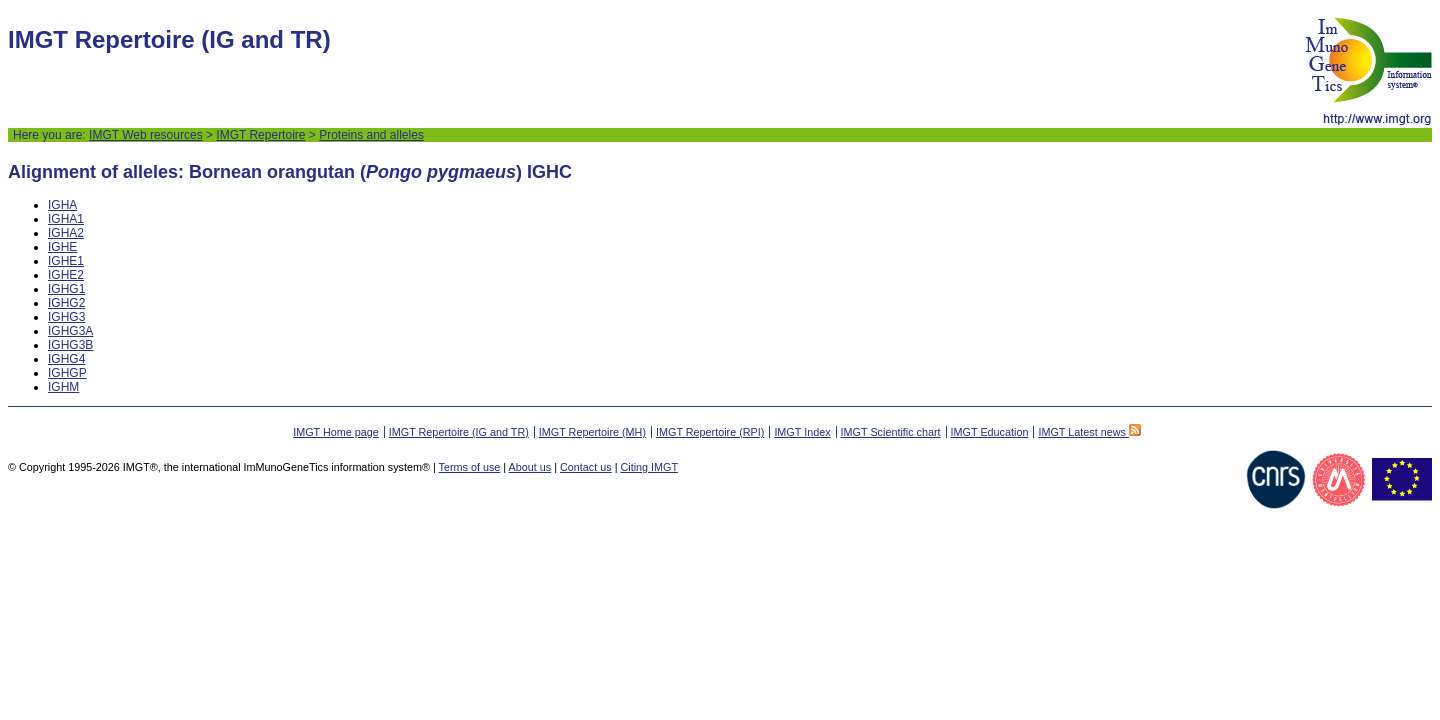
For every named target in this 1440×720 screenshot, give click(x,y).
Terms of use (470, 467)
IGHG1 (66, 289)
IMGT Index (802, 432)
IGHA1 (66, 219)
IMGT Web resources (146, 135)
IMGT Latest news (1089, 432)
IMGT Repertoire (260, 135)
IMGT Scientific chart (891, 432)
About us (530, 467)
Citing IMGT (649, 467)
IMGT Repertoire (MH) (592, 432)
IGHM (63, 387)
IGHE (62, 247)
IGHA (62, 205)
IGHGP (67, 373)
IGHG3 (66, 317)
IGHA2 (66, 233)
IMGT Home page (336, 432)
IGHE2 (66, 275)
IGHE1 (66, 261)
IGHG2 (66, 303)
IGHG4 (66, 359)
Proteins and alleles (371, 135)
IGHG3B (70, 345)
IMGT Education (990, 432)
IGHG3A (70, 331)
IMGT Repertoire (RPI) (710, 432)
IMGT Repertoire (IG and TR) (459, 432)
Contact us (586, 467)
